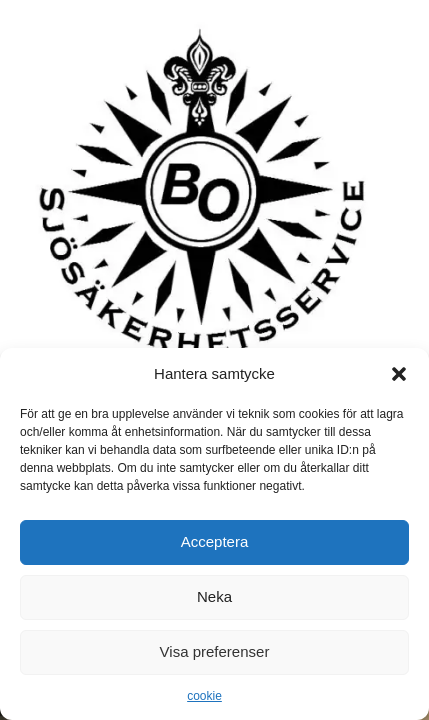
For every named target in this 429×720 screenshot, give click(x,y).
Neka (214, 596)
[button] (399, 374)
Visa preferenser (215, 651)
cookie (204, 696)
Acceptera (215, 541)
